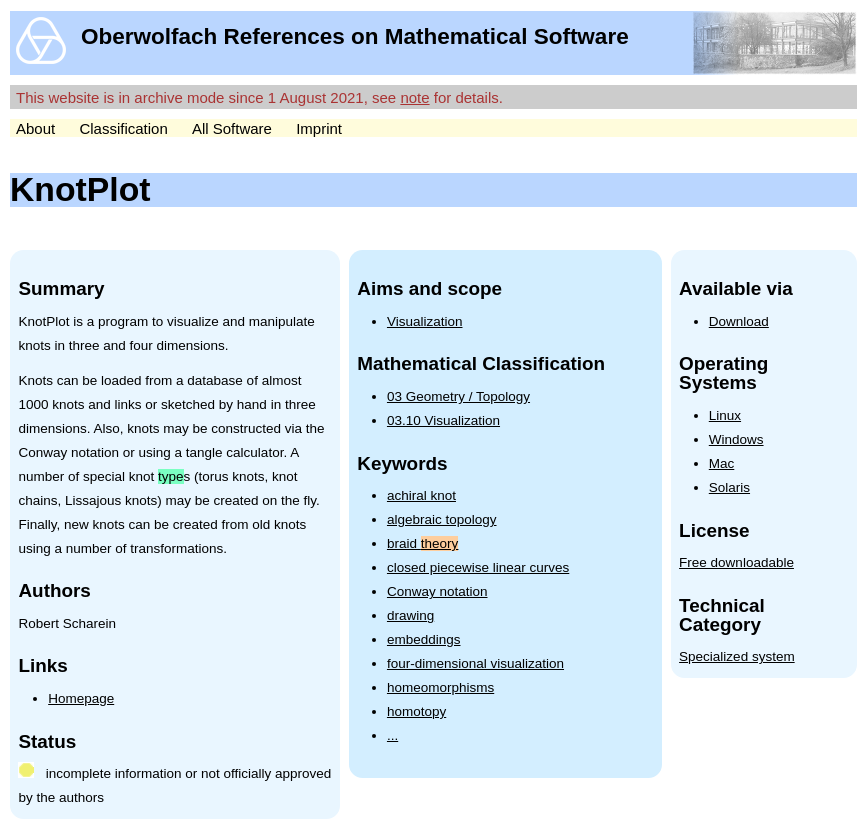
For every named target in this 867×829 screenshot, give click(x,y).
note (414, 97)
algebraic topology (442, 519)
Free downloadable (736, 562)
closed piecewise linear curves (478, 567)
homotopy (416, 711)
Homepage (81, 698)
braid (422, 543)
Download (739, 321)
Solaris (729, 487)
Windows (736, 439)
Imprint (319, 128)
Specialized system (737, 656)
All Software (232, 128)
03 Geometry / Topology (458, 396)
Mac (722, 463)
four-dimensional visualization (475, 663)
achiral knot (421, 495)
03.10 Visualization (443, 420)
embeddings (424, 639)
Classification (123, 128)
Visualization (425, 321)
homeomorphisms (440, 687)
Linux (725, 415)
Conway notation (437, 591)
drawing (410, 615)
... (392, 735)
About (35, 128)
